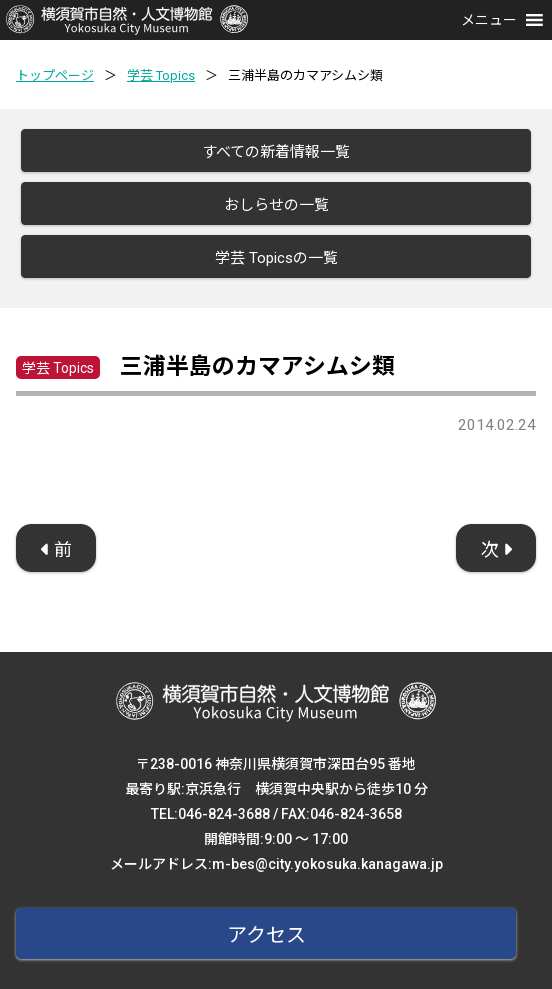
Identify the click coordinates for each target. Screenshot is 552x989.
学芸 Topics (161, 75)
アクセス (266, 935)
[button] (489, 20)
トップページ (55, 75)
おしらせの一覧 (276, 205)
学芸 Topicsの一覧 (276, 258)
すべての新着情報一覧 (276, 152)
